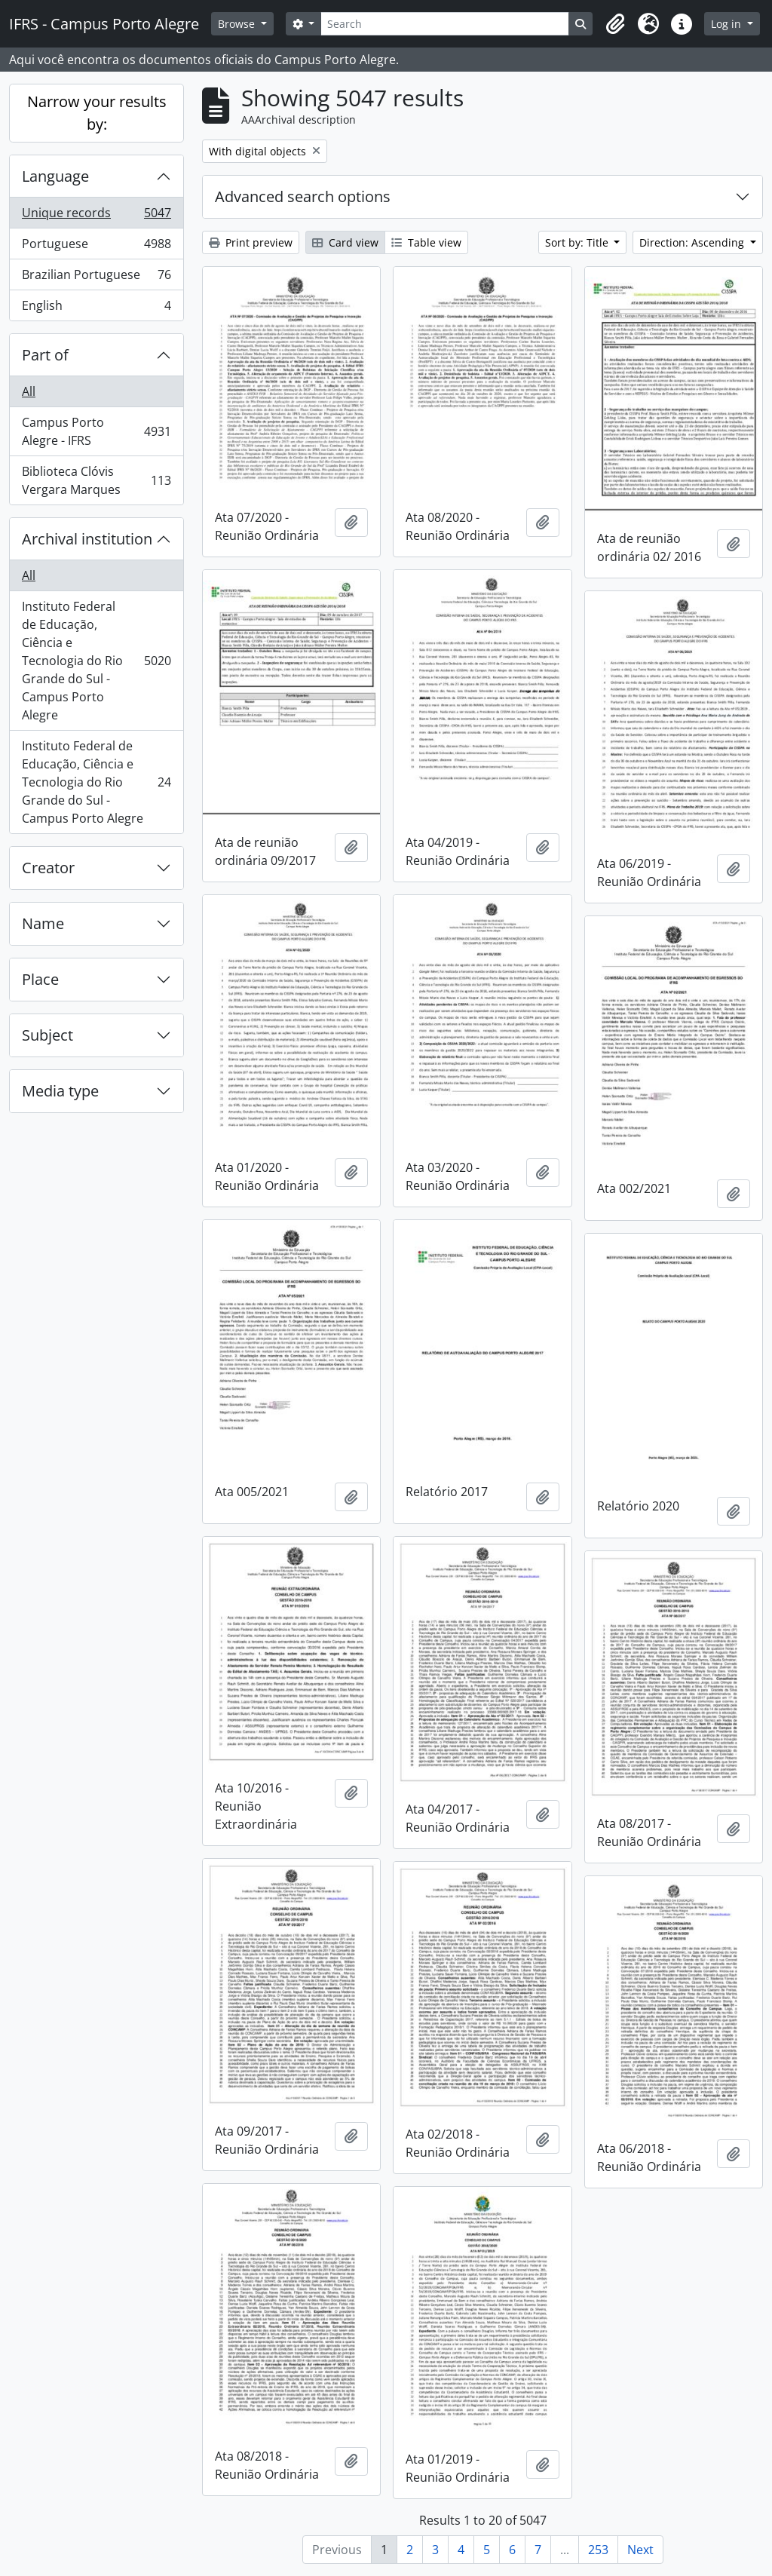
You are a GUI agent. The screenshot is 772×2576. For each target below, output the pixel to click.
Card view (345, 242)
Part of (45, 355)
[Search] (444, 23)
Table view (426, 242)
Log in (727, 24)
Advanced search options (303, 196)
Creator (48, 867)
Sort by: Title (578, 242)
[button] (615, 24)
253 (598, 2549)
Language (55, 176)
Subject (47, 1035)
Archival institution (87, 539)
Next (640, 2549)
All (28, 391)
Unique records (96, 216)
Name (43, 923)
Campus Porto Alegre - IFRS (96, 431)
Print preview (251, 242)
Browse (238, 24)
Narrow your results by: (97, 112)
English (96, 308)
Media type (60, 1091)
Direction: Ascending (693, 242)
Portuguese (96, 247)
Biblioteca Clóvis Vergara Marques (96, 480)
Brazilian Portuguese (96, 277)
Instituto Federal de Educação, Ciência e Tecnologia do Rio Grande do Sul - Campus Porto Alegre (96, 660)
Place (40, 979)
